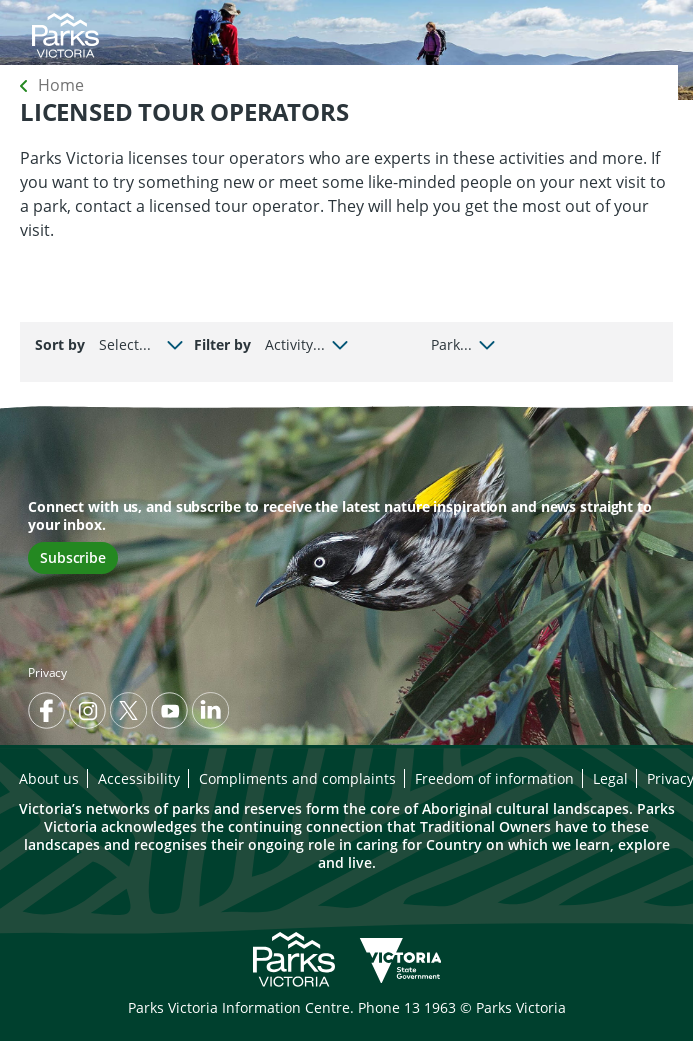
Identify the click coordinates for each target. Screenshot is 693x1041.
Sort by (60, 344)
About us (49, 778)
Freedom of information (494, 778)
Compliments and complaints (297, 778)
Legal (610, 778)
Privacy (47, 672)
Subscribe (73, 557)
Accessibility (139, 778)
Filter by (222, 344)
